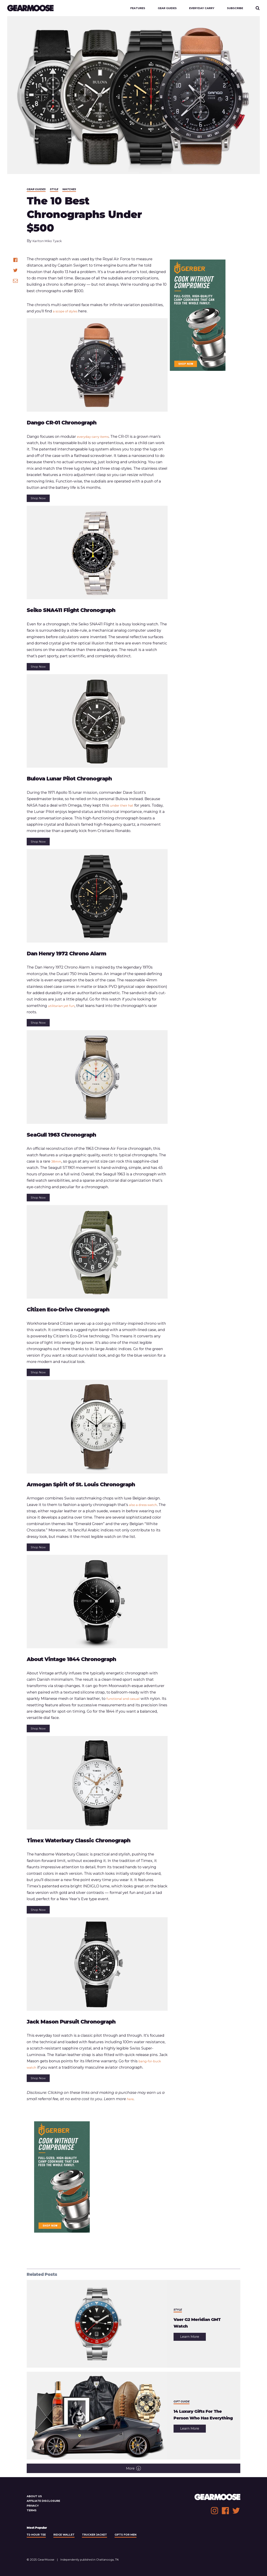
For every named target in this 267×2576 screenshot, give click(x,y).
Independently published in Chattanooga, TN (93, 2557)
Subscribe (234, 8)
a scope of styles (68, 312)
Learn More (193, 2335)
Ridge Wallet (67, 2532)
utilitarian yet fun (64, 1005)
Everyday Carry (199, 8)
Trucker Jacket (100, 2532)
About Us (35, 2493)
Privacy (33, 2503)
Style (57, 190)
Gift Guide (182, 2395)
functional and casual (126, 1696)
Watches (73, 190)
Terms (32, 2507)
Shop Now (38, 499)
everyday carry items (96, 437)
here (131, 2096)
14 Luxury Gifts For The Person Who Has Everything (202, 2411)
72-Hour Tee (37, 2532)
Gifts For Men (133, 2532)
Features (131, 8)
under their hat (124, 805)
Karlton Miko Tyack (50, 241)
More (133, 2465)
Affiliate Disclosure (45, 2498)
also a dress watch (146, 1503)
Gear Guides (161, 8)
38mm (57, 1160)
